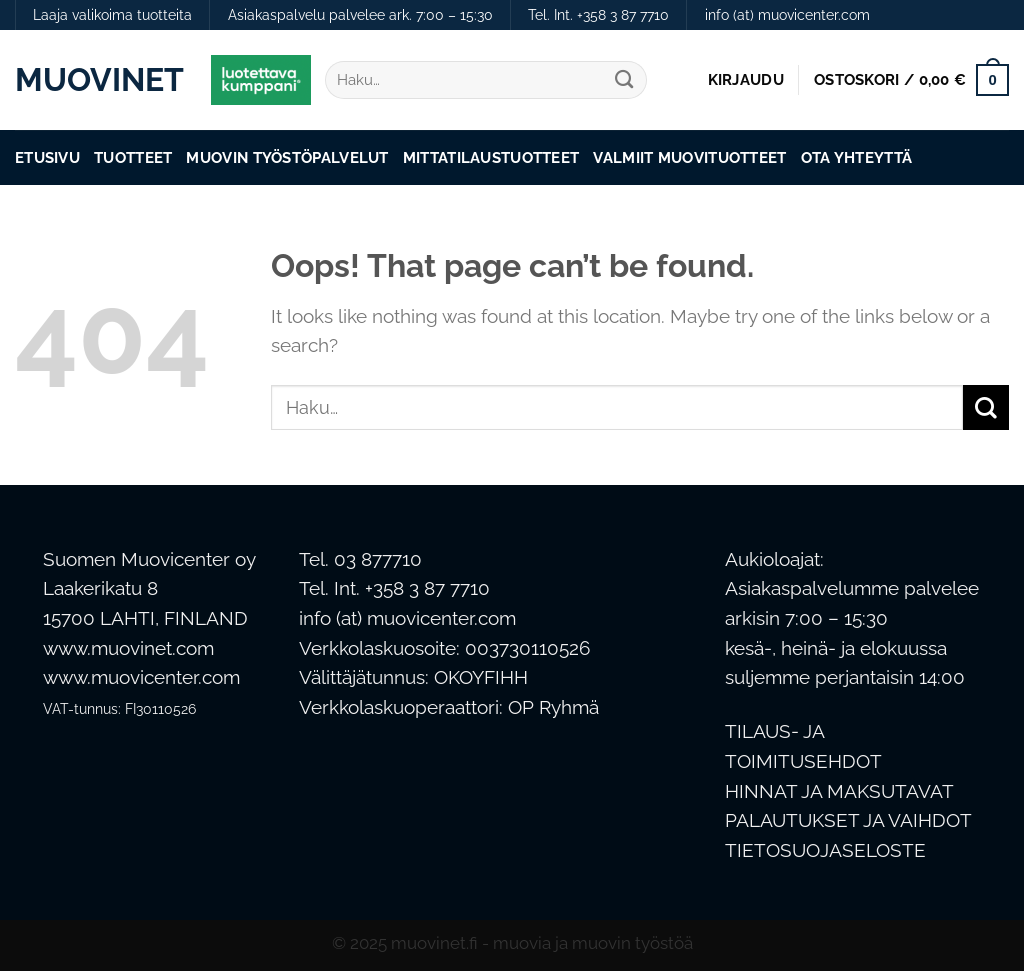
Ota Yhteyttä (857, 157)
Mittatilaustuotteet (491, 157)
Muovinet (98, 80)
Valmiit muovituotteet (689, 157)
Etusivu (47, 157)
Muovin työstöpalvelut (287, 157)
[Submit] (624, 80)
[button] (746, 80)
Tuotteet (133, 157)
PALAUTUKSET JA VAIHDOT (848, 820)
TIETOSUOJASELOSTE (825, 850)
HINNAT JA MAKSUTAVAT (839, 791)
